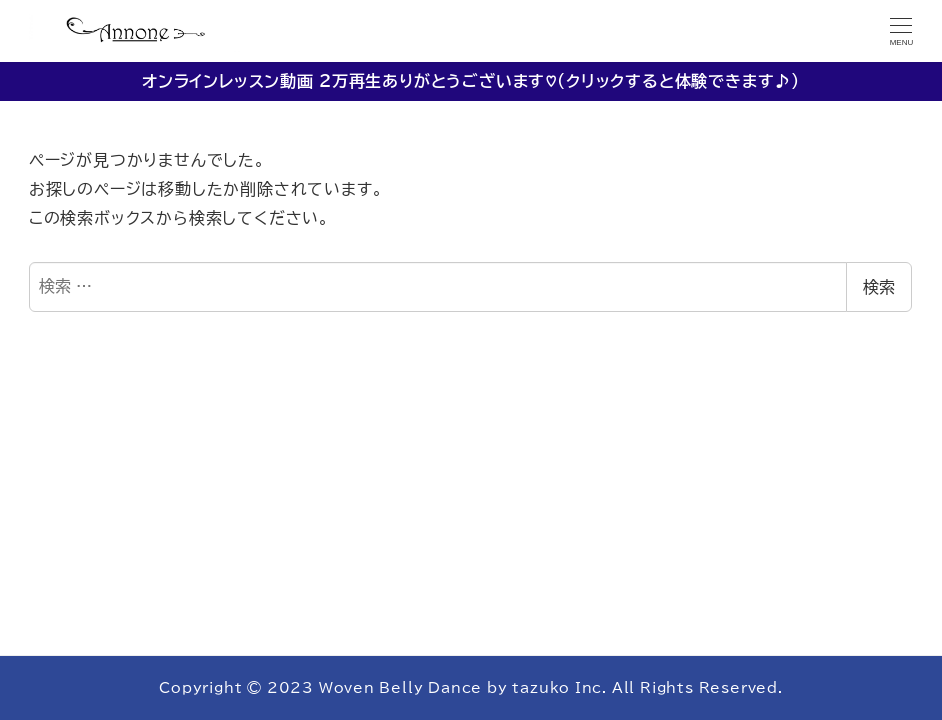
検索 (879, 287)
